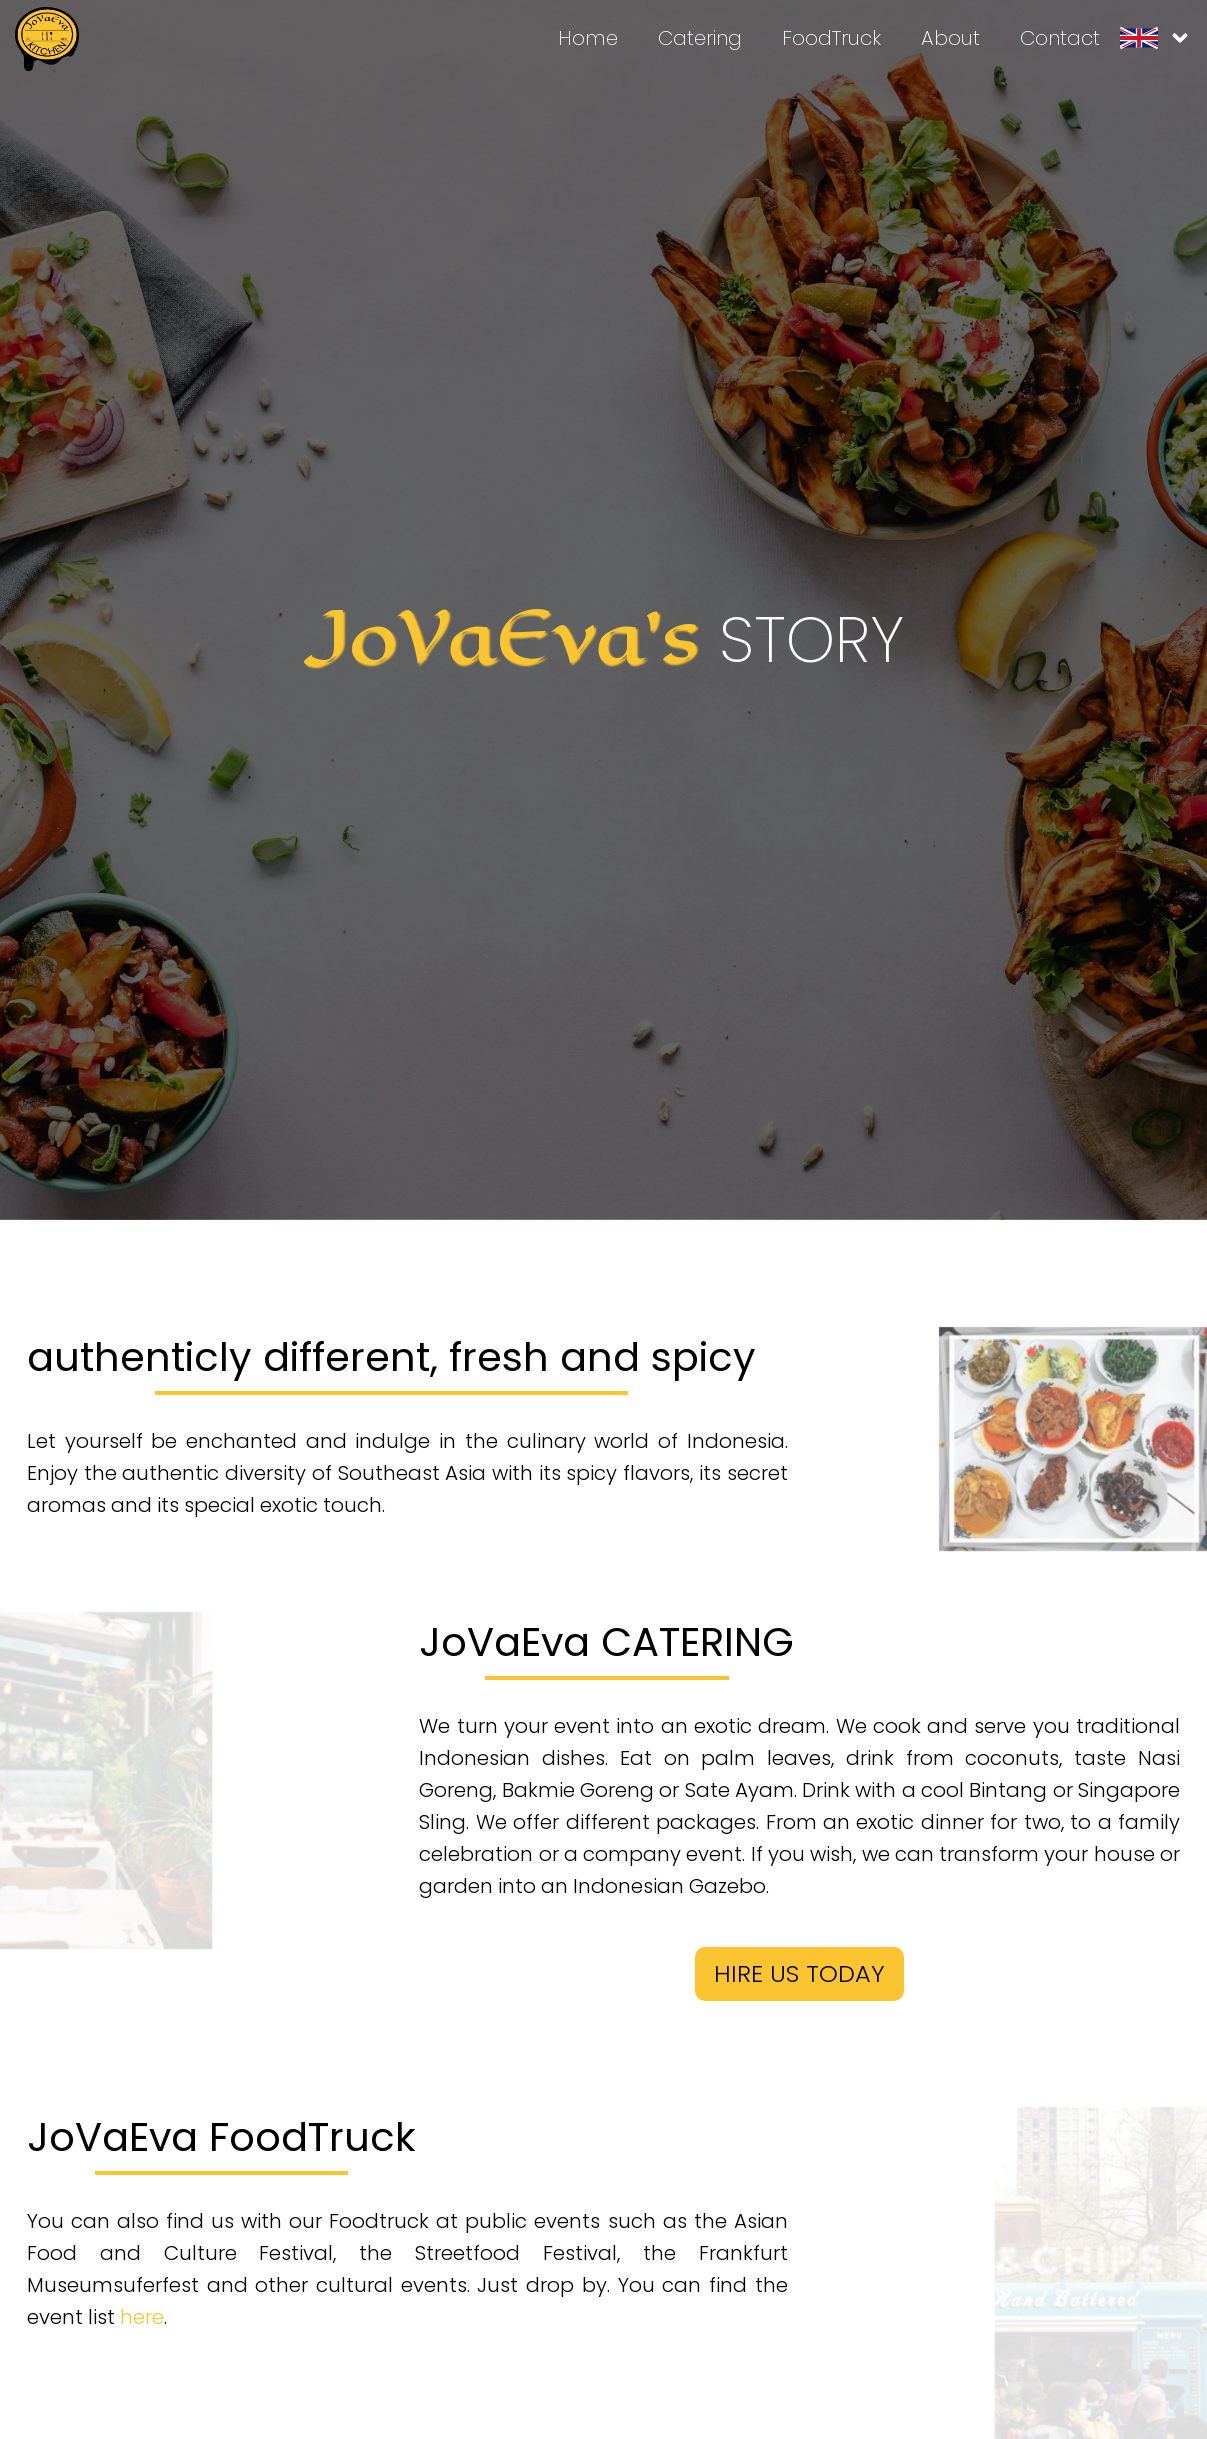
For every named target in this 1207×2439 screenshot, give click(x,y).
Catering (700, 38)
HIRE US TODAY (799, 1973)
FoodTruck (831, 38)
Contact (1060, 38)
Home (588, 38)
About (950, 38)
